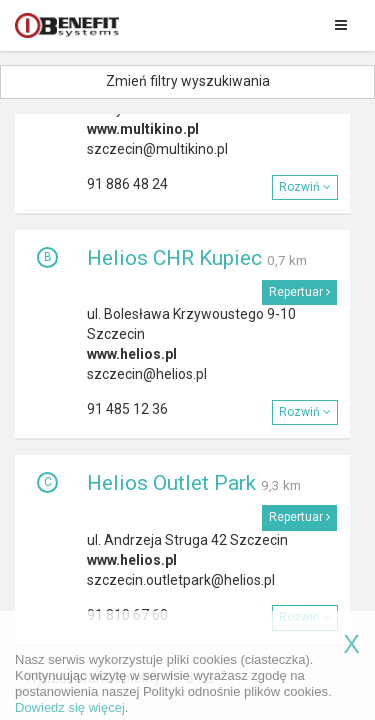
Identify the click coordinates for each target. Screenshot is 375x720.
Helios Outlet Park (171, 483)
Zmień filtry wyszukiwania (188, 81)
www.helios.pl (132, 354)
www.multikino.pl (143, 129)
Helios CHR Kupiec (174, 258)
